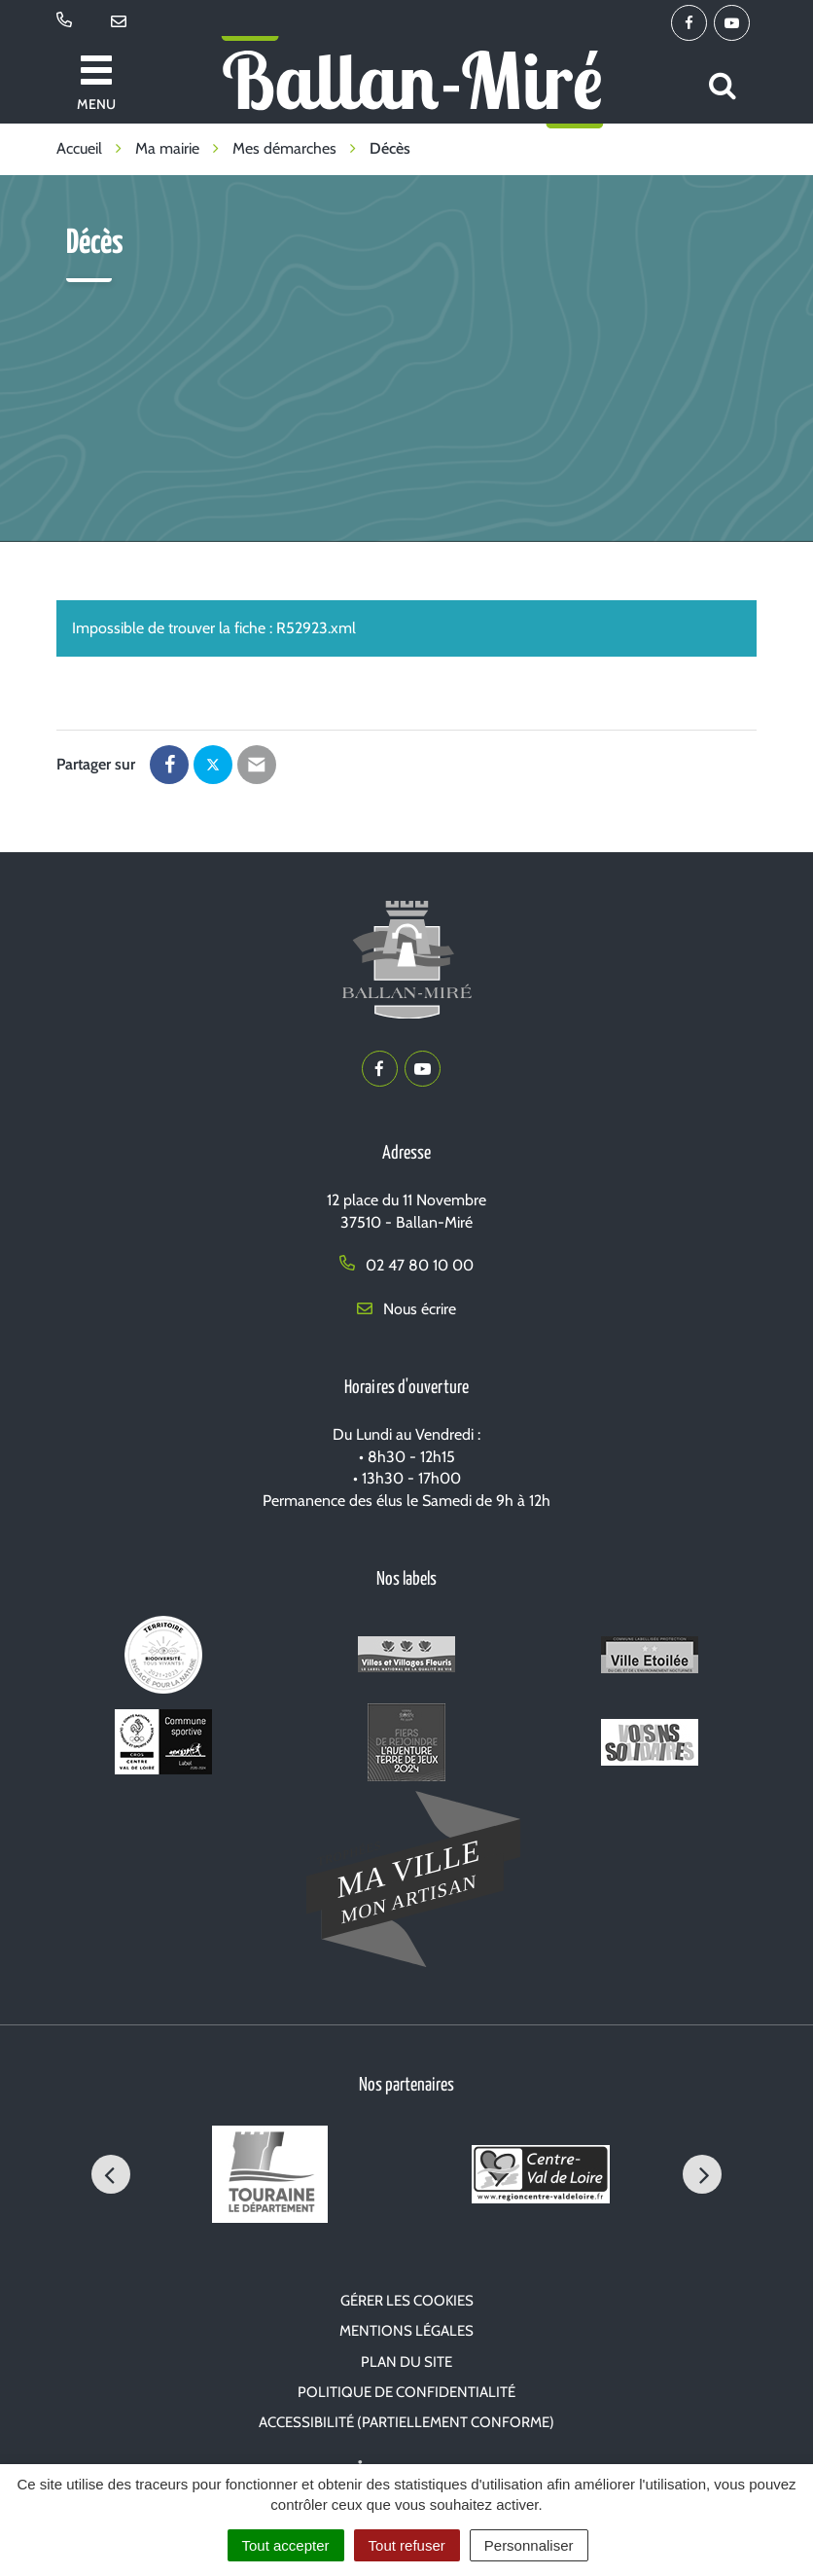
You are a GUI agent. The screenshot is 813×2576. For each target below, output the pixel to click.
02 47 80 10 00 (406, 1265)
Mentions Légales (406, 2331)
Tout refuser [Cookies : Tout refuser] (407, 2545)
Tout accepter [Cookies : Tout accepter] (286, 2545)
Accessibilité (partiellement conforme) (406, 2422)
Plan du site (406, 2362)
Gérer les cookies (407, 2300)
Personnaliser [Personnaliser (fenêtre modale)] (529, 2545)
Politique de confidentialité (406, 2392)
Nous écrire (406, 1309)
